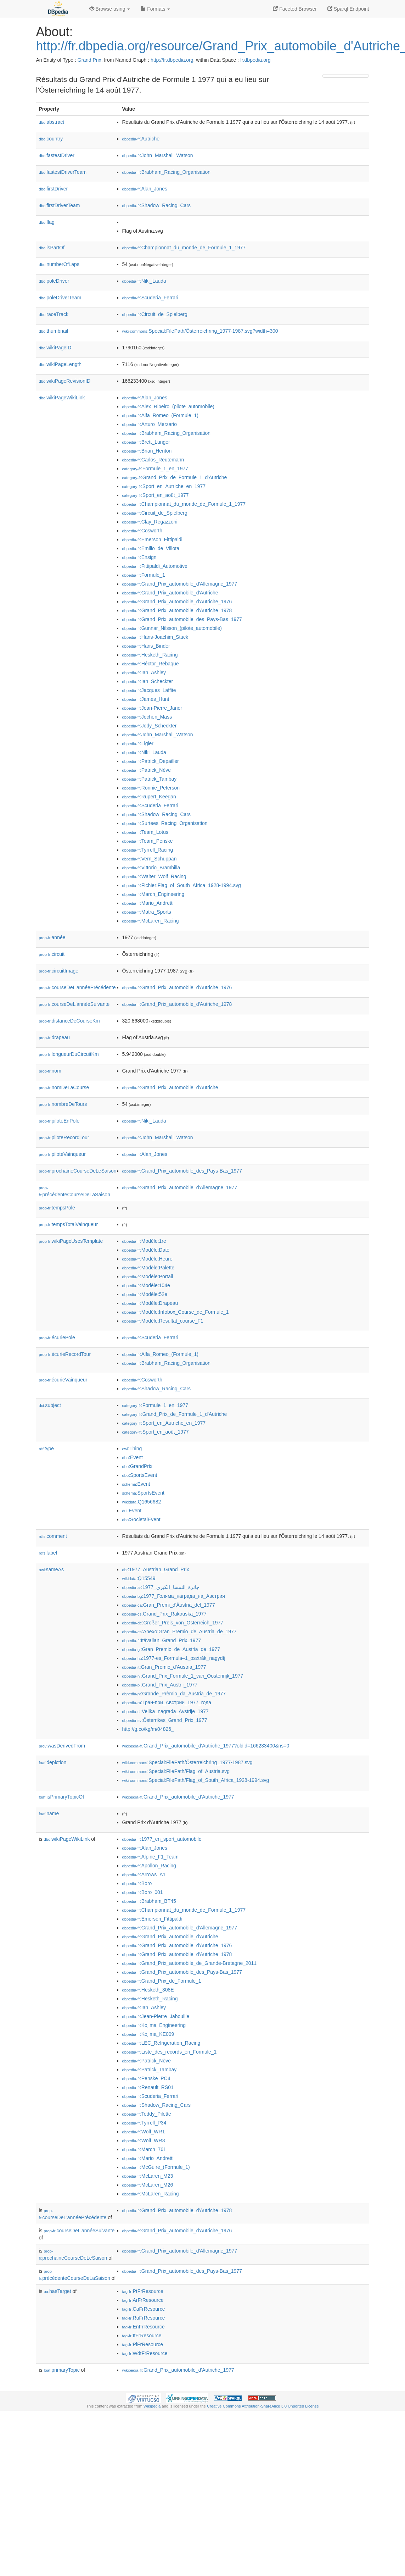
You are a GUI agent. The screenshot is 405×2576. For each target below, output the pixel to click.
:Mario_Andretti (148, 903)
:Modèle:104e (146, 1285)
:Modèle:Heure (147, 1259)
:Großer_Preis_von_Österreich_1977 (173, 1622)
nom (50, 1071)
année (52, 937)
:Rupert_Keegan (149, 796)
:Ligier (138, 743)
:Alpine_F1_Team (150, 1857)
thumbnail (53, 331)
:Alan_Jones (144, 189)
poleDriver (54, 281)
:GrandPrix (137, 1466)
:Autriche (141, 139)
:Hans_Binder (146, 646)
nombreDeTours (63, 1104)
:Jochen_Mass (147, 717)
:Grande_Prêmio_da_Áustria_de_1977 (174, 1693)
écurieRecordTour (65, 1354)
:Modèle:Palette (148, 1267)
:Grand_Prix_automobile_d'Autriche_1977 (178, 1797)
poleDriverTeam (60, 297)
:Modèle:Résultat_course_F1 (162, 1321)
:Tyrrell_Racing (147, 850)
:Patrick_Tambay (149, 779)
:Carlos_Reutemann (153, 459)
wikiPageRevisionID (65, 381)
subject (50, 1405)
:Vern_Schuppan (149, 859)
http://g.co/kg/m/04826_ (148, 1729)
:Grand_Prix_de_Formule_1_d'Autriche (174, 477)
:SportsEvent (139, 1475)
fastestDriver (56, 155)
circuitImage (59, 971)
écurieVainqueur (63, 1380)
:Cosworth (142, 530)
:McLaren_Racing (150, 921)
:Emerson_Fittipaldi (152, 539)
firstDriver (53, 189)
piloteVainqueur (62, 1154)
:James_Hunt (145, 699)
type (46, 1448)
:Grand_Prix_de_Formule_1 (161, 1981)
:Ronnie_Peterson (151, 788)
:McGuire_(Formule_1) (156, 2167)
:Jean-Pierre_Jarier (152, 708)
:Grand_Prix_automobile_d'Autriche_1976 (177, 601)
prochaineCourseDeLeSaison (78, 1171)
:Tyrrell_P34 (144, 2123)
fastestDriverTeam (63, 172)
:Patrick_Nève (146, 770)
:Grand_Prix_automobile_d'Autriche (170, 592)
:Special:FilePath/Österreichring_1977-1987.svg (187, 1762)
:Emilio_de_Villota (150, 548)
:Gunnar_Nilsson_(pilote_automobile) (172, 628)
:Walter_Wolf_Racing (154, 876)
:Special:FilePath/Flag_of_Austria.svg (176, 1771)
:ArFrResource (143, 2300)
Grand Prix (89, 60)
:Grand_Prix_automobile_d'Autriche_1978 (177, 610)
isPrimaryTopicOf (61, 1797)
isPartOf (51, 247)
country (51, 139)
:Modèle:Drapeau (150, 1303)
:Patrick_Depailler (150, 761)
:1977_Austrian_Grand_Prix (155, 1569)
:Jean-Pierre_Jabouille (156, 2016)
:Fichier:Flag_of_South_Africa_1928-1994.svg (181, 885)
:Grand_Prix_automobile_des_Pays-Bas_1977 (182, 619)
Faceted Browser (295, 9)
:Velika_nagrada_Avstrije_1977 (165, 1711)
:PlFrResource (142, 2344)
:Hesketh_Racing (150, 655)
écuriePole (57, 1337)
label (48, 1553)
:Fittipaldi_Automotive (154, 566)
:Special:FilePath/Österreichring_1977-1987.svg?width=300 (200, 331)
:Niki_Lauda (144, 281)
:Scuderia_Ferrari (150, 297)
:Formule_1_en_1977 (155, 468)
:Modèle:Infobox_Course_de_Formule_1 (175, 1312)
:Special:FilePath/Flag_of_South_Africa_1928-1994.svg (195, 1780)
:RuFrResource (143, 2318)
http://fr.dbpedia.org (172, 60)
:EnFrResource (143, 2327)
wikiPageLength (60, 364)
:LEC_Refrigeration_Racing (161, 2043)
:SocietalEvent (141, 1519)
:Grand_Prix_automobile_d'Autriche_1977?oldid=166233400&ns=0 (205, 1746)
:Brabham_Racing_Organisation (166, 172)
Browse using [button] (109, 9)
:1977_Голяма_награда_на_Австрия (173, 1596)
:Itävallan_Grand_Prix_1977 (161, 1640)
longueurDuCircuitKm (69, 1054)
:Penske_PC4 (146, 2078)
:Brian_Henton (147, 451)
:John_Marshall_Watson (157, 155)
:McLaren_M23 (147, 2176)
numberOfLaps (59, 264)
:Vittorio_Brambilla (151, 867)
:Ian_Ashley (144, 672)
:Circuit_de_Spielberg (154, 314)
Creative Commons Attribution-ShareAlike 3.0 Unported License (263, 2406)
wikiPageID (55, 347)
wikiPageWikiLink (62, 397)
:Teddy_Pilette (146, 2114)
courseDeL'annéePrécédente (77, 987)
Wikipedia (152, 2406)
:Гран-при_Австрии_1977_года (167, 1702)
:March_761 (144, 2149)
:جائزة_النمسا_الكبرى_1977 (161, 1587)
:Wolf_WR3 (143, 2140)
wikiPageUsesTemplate (71, 1241)
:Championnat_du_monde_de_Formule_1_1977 (184, 247)
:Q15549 (139, 1578)
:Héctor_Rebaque (150, 663)
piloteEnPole (59, 1121)
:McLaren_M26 (147, 2185)
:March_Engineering (153, 894)
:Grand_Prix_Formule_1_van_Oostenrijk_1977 (182, 1676)
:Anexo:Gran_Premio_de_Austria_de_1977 (179, 1631)
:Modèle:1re (144, 1241)
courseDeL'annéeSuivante (74, 1004)
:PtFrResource (142, 2291)
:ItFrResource (142, 2335)
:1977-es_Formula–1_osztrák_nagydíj (173, 1658)
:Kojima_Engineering (154, 2025)
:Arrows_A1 (144, 1874)
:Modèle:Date (146, 1250)
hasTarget (57, 2291)
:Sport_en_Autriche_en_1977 (164, 486)
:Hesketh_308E (148, 1990)
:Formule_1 (143, 575)
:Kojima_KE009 (148, 2034)
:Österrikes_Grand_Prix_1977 (164, 1720)
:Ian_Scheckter (147, 681)
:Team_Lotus (145, 832)
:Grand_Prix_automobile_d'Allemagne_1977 (179, 584)
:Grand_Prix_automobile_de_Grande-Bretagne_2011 (189, 1963)
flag (47, 222)
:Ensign (139, 557)
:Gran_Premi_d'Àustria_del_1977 (168, 1605)
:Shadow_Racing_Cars (156, 205)
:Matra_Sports (146, 912)
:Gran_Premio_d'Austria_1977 (164, 1667)
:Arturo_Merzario (149, 424)
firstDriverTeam (59, 205)
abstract (51, 122)
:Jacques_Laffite (149, 690)
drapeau (54, 1037)
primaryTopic (62, 2370)
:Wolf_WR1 (143, 2131)
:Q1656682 (141, 1502)
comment (53, 1536)
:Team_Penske (147, 841)
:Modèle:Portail (147, 1276)
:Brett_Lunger (146, 442)
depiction (53, 1762)
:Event (132, 1457)
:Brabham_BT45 (149, 1901)
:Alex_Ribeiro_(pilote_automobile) (168, 406)
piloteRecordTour (64, 1137)
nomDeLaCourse (64, 1087)
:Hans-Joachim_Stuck (155, 637)
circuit (52, 954)
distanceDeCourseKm (69, 1021)
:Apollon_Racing (149, 1865)
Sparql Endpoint (348, 9)
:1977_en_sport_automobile (162, 1839)
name (49, 1813)
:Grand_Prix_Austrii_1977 (160, 1685)
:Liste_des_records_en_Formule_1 (169, 2052)
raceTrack (54, 314)
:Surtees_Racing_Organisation (165, 823)
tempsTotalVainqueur (68, 1224)
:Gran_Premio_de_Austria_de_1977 (171, 1649)
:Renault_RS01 (148, 2087)
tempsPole (57, 1208)
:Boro (137, 1883)
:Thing (132, 1448)
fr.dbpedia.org (255, 60)
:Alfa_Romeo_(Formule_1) (160, 415)
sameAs (51, 1569)
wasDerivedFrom (62, 1746)
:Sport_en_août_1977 (155, 495)
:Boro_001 (142, 1892)
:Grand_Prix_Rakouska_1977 (164, 1614)
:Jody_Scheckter (149, 726)
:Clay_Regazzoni (150, 522)
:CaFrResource (143, 2309)
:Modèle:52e (144, 1294)
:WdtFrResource (145, 2353)
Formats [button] (155, 9)
